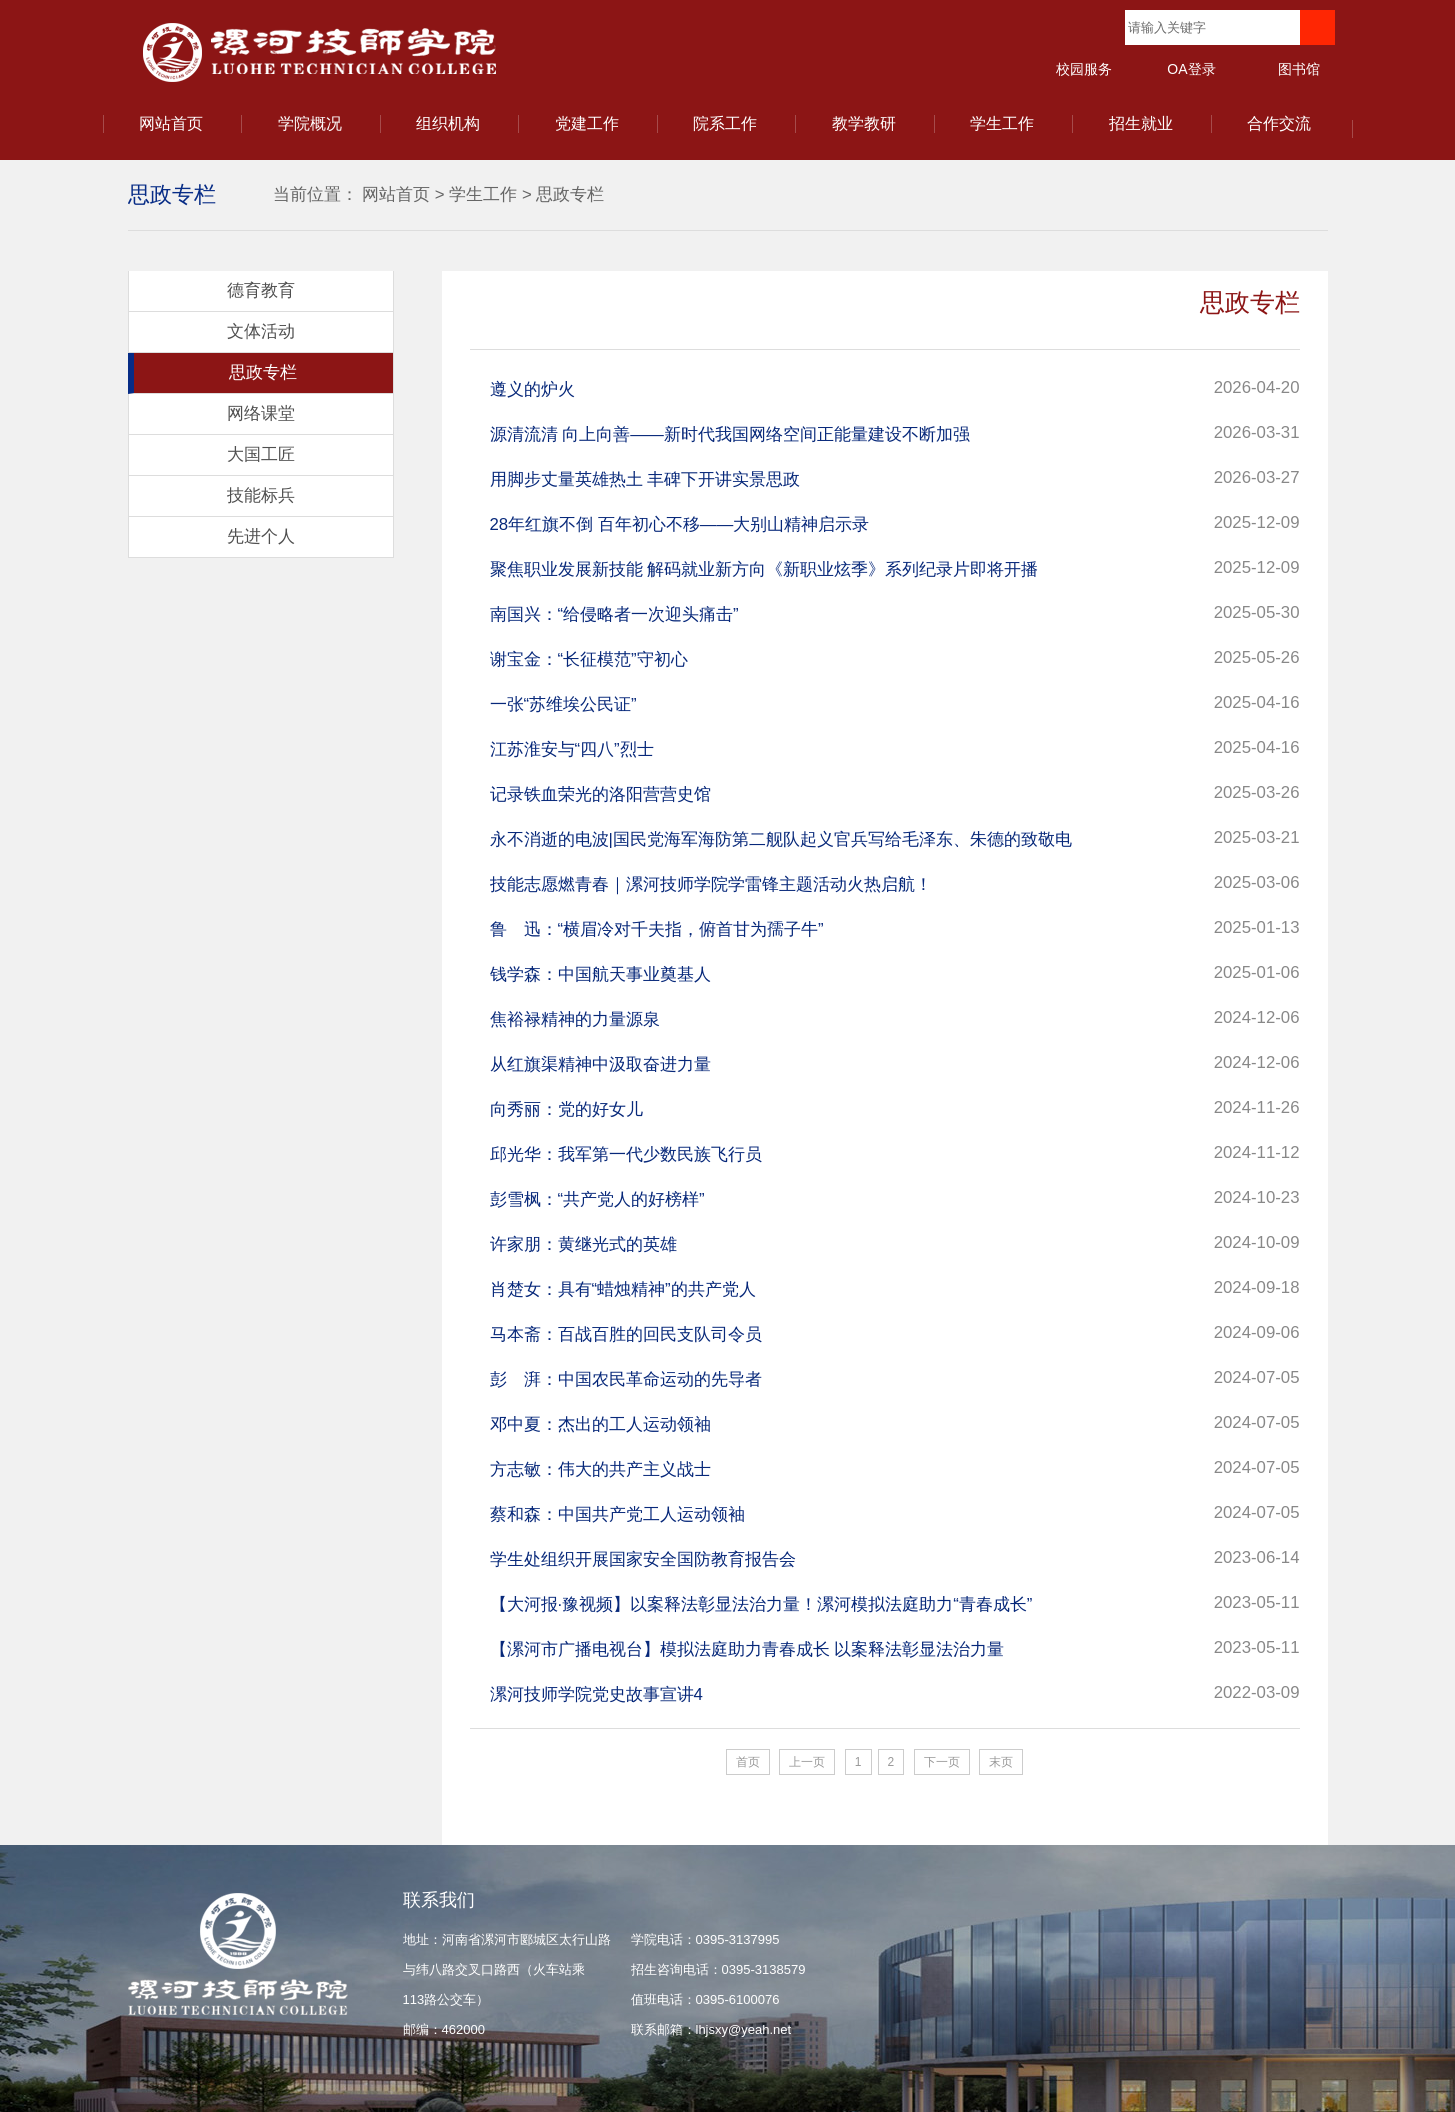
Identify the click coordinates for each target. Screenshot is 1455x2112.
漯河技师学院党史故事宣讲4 (596, 1694)
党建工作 (587, 123)
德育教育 (261, 290)
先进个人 (261, 536)
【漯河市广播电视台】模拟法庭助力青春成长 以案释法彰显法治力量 (747, 1649)
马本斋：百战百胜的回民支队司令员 (626, 1334)
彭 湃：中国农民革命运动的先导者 (626, 1379)
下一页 (942, 1762)
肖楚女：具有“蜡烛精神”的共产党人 (623, 1289)
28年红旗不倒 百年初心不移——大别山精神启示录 (680, 524)
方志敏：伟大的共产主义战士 (600, 1469)
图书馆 (1299, 69)
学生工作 (1002, 123)
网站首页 (171, 123)
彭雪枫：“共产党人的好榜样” (597, 1199)
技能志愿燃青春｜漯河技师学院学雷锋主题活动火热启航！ (711, 884)
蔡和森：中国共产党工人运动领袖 (617, 1514)
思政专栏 (570, 194)
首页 (748, 1762)
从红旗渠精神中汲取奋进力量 (600, 1064)
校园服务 (1084, 69)
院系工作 (725, 123)
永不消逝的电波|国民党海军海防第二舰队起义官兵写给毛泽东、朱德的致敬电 (781, 839)
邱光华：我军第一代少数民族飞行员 (626, 1154)
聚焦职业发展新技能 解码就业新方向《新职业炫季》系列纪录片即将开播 (764, 569)
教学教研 (864, 123)
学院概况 (310, 123)
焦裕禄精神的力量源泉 (575, 1019)
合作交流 (1279, 123)
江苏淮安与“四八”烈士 (572, 749)
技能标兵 (261, 495)
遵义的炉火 (532, 389)
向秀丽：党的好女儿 (566, 1109)
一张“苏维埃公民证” (563, 704)
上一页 (807, 1762)
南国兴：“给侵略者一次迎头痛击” (614, 614)
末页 (1001, 1762)
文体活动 (261, 331)
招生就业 (1141, 123)
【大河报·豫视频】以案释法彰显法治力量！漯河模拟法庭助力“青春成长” (761, 1604)
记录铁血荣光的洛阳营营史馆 (600, 794)
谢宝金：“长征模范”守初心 (589, 659)
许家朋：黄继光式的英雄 (583, 1244)
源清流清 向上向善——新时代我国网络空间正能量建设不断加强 (730, 434)
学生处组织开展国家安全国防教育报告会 (643, 1559)
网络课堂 (261, 413)
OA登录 (1191, 69)
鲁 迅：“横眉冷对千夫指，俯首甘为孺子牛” (657, 929)
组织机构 (448, 123)
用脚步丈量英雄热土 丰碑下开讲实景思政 (645, 479)
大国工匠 (261, 454)
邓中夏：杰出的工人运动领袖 (600, 1424)
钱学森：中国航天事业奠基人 (600, 974)
